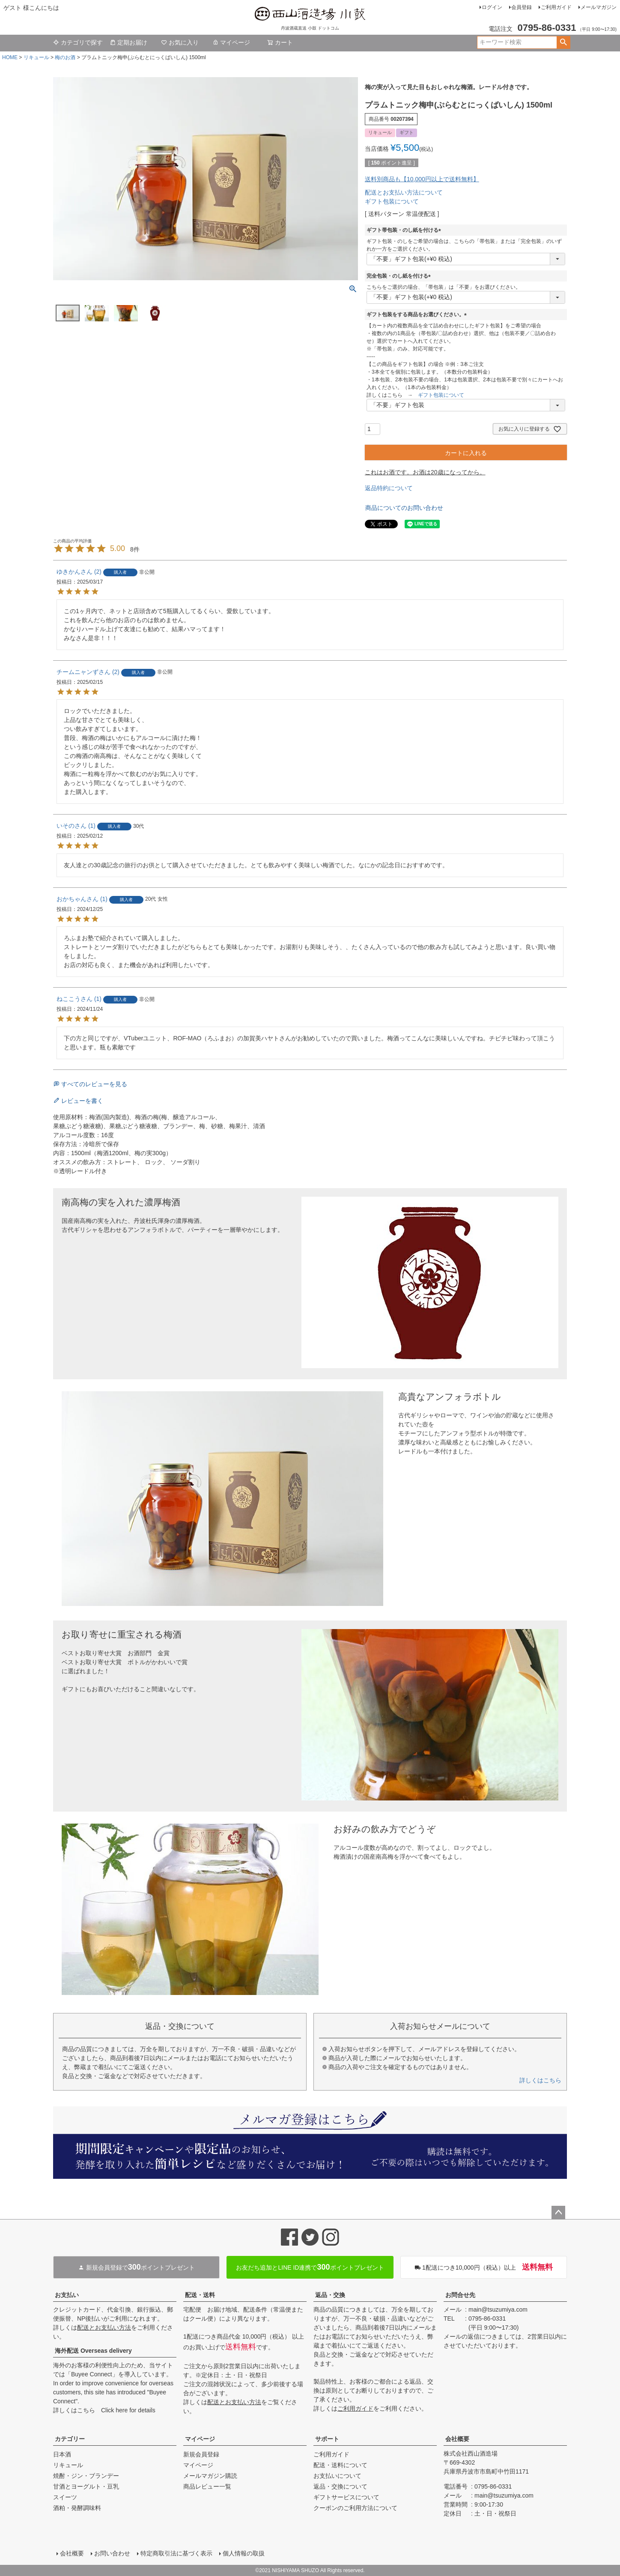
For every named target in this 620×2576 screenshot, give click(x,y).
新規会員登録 (201, 2454)
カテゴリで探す (78, 42)
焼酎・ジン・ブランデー (86, 2475)
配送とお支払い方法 (104, 2327)
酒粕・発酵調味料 (77, 2507)
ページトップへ (558, 2213)
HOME (10, 57)
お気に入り (180, 42)
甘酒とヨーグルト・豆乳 (86, 2486)
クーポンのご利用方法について (355, 2507)
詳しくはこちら (540, 2080)
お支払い (67, 2294)
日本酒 (62, 2454)
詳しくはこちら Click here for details (104, 2410)
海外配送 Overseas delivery (93, 2350)
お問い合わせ (112, 2553)
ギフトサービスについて (346, 2497)
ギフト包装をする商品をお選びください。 (418, 315)
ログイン (492, 7)
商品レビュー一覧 (207, 2486)
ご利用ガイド (556, 7)
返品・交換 (330, 2294)
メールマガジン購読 (210, 2475)
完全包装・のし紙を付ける (400, 276)
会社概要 (457, 2438)
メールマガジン (599, 7)
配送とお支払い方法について (404, 192)
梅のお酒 (65, 57)
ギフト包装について (392, 201)
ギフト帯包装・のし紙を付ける (405, 230)
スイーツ (65, 2497)
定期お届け (128, 42)
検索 (563, 42)
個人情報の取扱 (244, 2553)
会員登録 (521, 7)
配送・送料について (340, 2465)
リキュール (36, 57)
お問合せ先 (460, 2294)
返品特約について (389, 488)
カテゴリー (70, 2438)
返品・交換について (340, 2486)
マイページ (231, 42)
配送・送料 (200, 2294)
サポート (327, 2438)
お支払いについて (337, 2475)
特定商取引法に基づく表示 (176, 2553)
